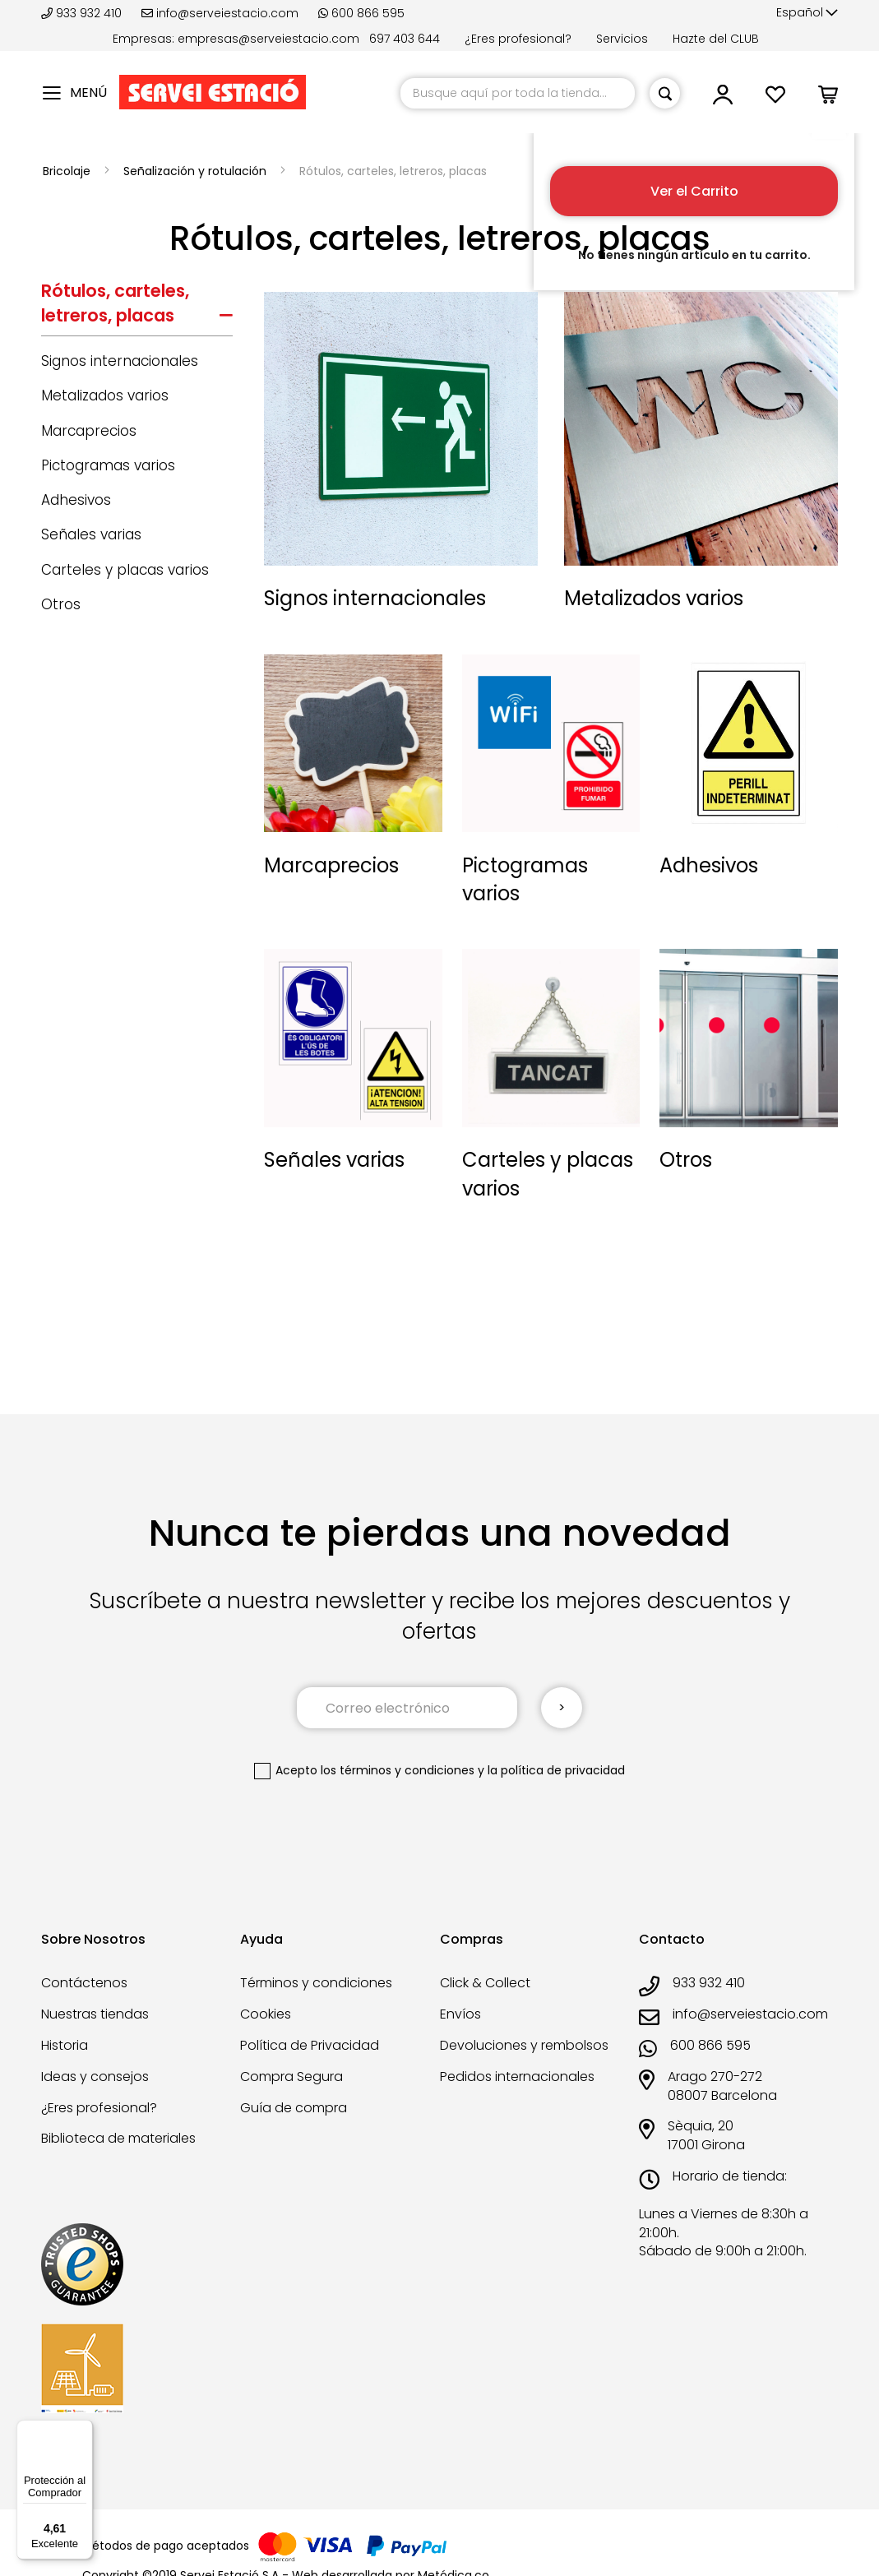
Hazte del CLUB (716, 38)
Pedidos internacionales (517, 2076)
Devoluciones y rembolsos (524, 2045)
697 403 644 (404, 38)
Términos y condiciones (316, 1982)
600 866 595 (361, 13)
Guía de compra (293, 2107)
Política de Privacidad (309, 2045)
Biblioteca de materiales (118, 2138)
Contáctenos (84, 1982)
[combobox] (517, 93)
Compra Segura (291, 2076)
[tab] (137, 307)
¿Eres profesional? (518, 38)
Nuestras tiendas (95, 2014)
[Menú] (83, 2430)
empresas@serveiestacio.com (268, 38)
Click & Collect (485, 1982)
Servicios (622, 38)
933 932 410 (83, 13)
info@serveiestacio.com (219, 13)
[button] (807, 13)
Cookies (265, 2014)
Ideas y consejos (95, 2076)
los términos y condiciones (397, 1770)
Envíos (460, 2014)
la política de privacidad (556, 1770)
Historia (64, 2045)
